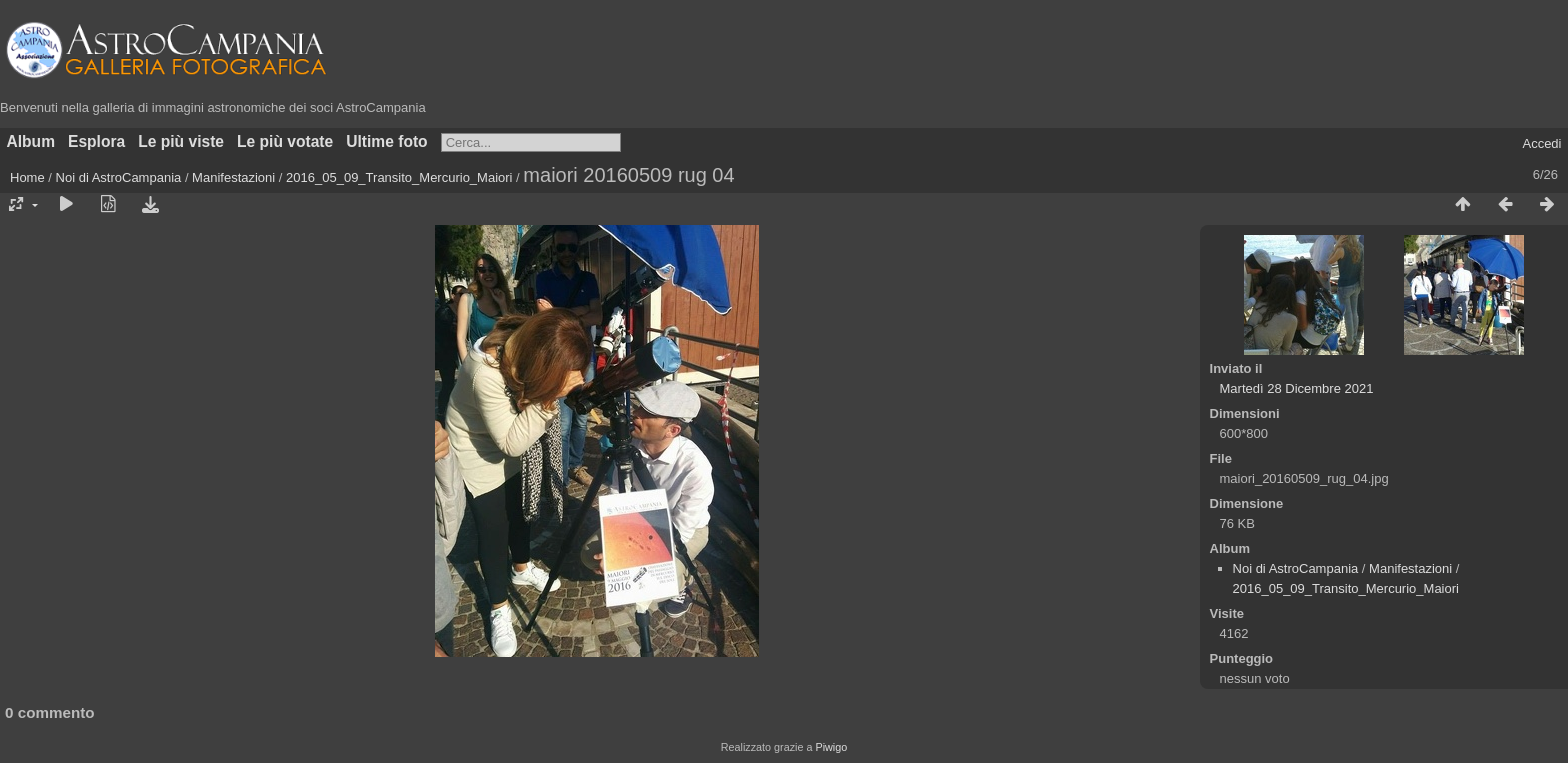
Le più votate (285, 141)
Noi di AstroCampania (119, 177)
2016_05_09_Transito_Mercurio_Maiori (399, 177)
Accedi (1541, 143)
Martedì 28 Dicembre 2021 (1297, 388)
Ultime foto (386, 141)
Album (31, 141)
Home (27, 177)
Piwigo (831, 747)
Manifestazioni (233, 177)
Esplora (96, 141)
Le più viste (181, 141)
